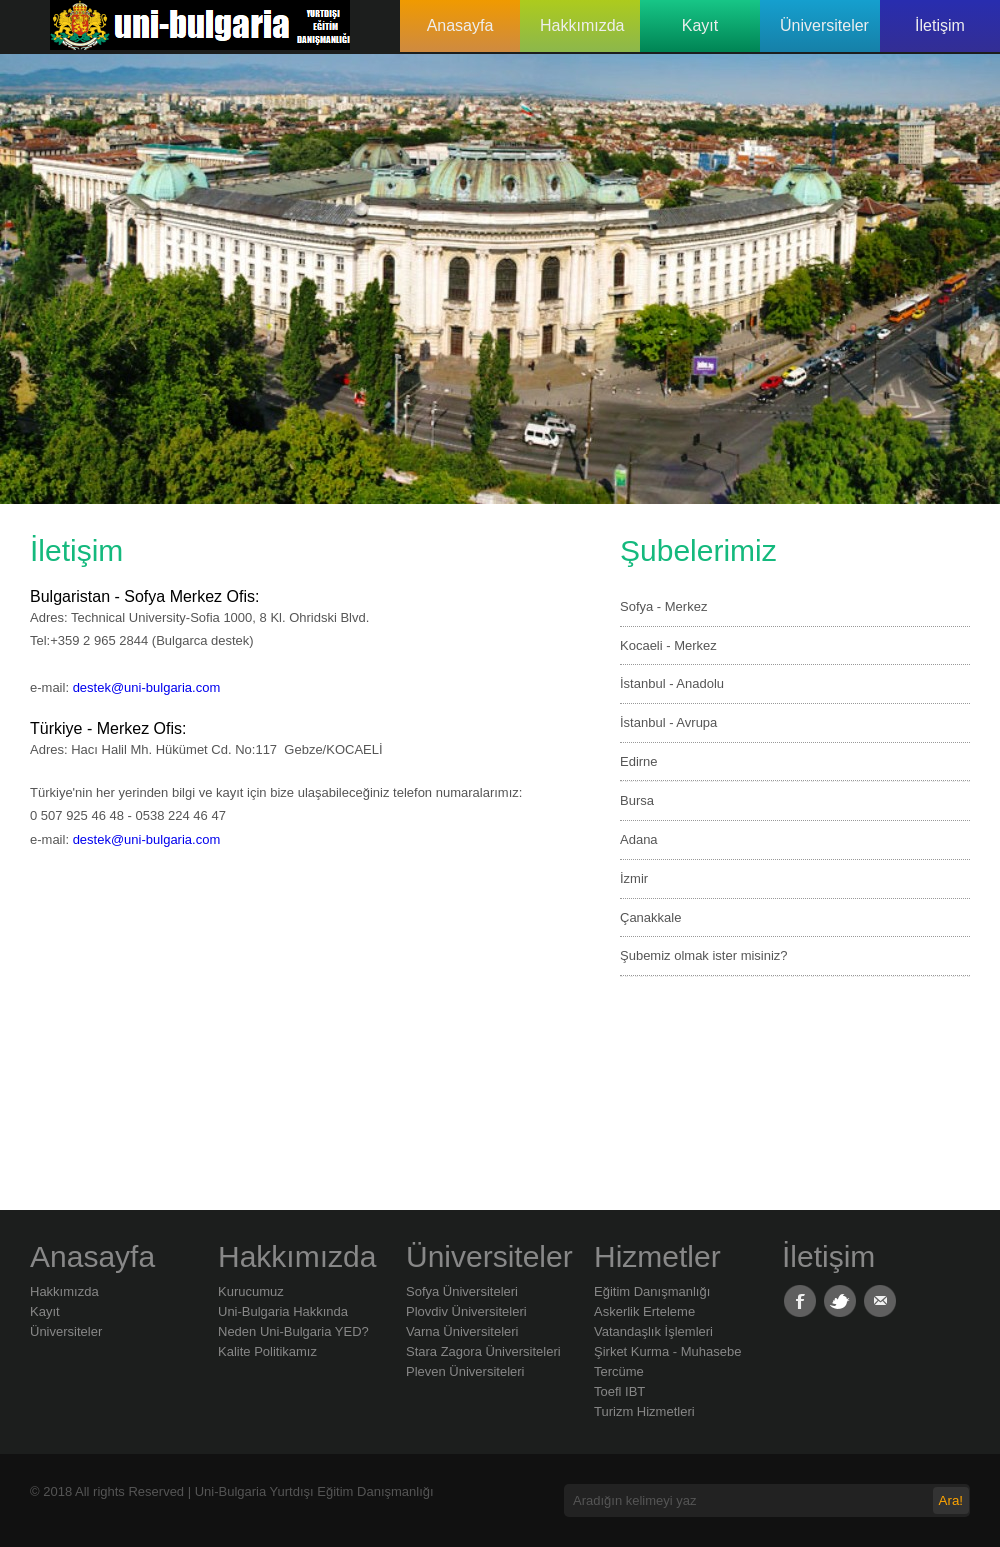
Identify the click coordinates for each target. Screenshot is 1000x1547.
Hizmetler (657, 1256)
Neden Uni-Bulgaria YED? (293, 1331)
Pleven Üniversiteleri (465, 1371)
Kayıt (700, 25)
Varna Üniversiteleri (462, 1331)
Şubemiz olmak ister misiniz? (704, 955)
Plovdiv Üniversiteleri (466, 1311)
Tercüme (619, 1371)
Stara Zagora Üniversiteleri (483, 1351)
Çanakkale (650, 917)
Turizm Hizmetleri (644, 1411)
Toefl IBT (619, 1391)
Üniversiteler (824, 25)
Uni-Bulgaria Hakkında (283, 1311)
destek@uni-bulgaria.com (147, 687)
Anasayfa (460, 25)
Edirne (639, 761)
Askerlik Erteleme (644, 1311)
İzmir (634, 878)
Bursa (637, 800)
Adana (639, 839)
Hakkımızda (582, 25)
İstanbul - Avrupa (668, 722)
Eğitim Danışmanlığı (652, 1291)
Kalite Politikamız (267, 1351)
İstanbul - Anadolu (672, 683)
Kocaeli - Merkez (668, 645)
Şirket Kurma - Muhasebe (667, 1351)
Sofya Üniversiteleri (462, 1291)
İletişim (940, 25)
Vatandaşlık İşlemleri (653, 1331)
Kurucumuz (251, 1291)
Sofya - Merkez (663, 606)
